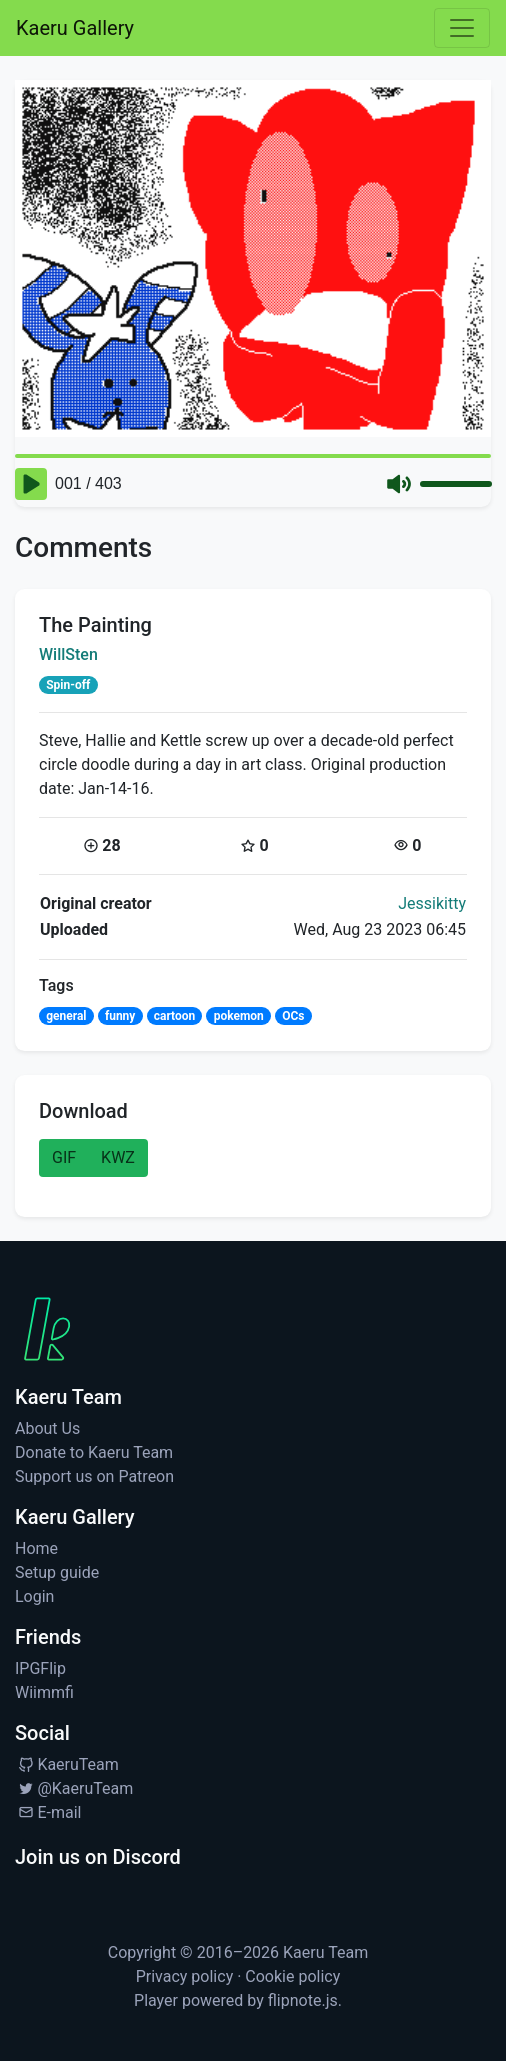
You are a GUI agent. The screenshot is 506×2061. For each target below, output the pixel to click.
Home (36, 1548)
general (66, 1016)
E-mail (48, 1812)
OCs (293, 1016)
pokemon (239, 1016)
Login (34, 1596)
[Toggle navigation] (462, 28)
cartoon (175, 1016)
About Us (47, 1428)
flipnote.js (303, 2000)
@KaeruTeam (74, 1788)
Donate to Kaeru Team (94, 1452)
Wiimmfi (44, 1692)
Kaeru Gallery (75, 28)
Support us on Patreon (94, 1476)
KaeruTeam (67, 1764)
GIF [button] (64, 1157)
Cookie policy (292, 1976)
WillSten (68, 654)
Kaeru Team (325, 1952)
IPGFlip (40, 1668)
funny (120, 1016)
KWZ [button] (118, 1157)
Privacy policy (185, 1976)
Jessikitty (432, 903)
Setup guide (57, 1572)
